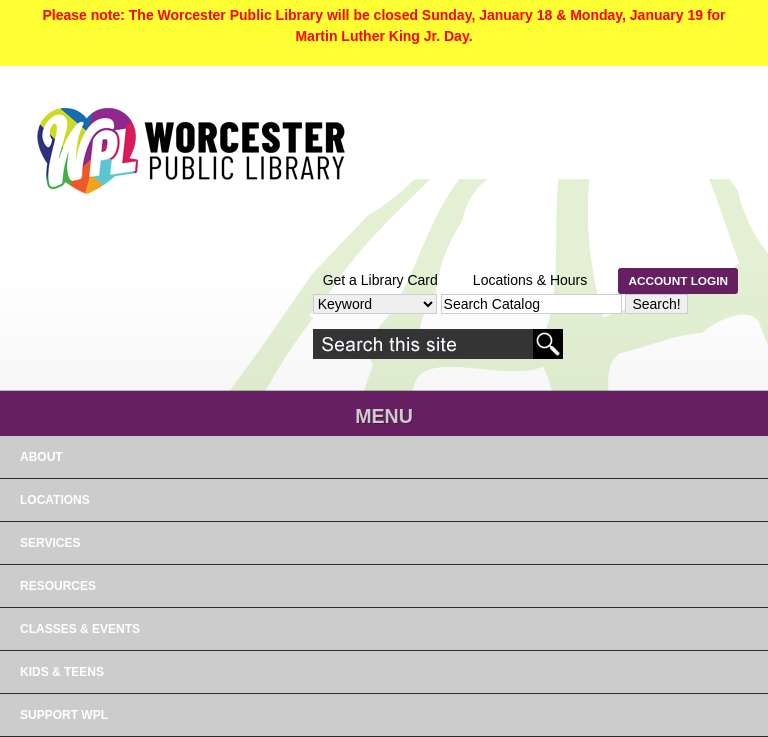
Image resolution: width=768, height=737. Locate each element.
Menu (384, 416)
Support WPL (64, 715)
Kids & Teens (62, 672)
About (41, 457)
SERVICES (50, 543)
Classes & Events (80, 629)
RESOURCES (58, 586)
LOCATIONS (55, 500)
